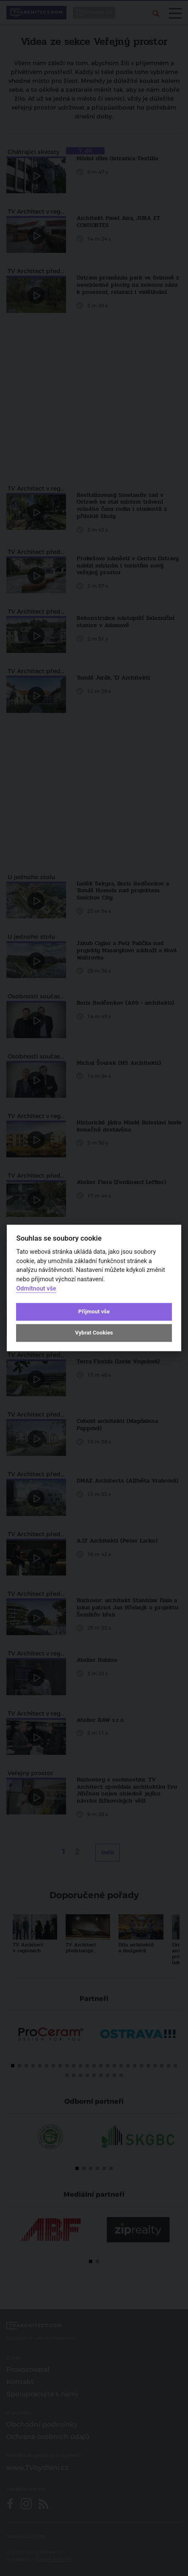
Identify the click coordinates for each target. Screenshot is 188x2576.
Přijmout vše (94, 1311)
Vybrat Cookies (94, 1332)
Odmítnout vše (36, 1288)
